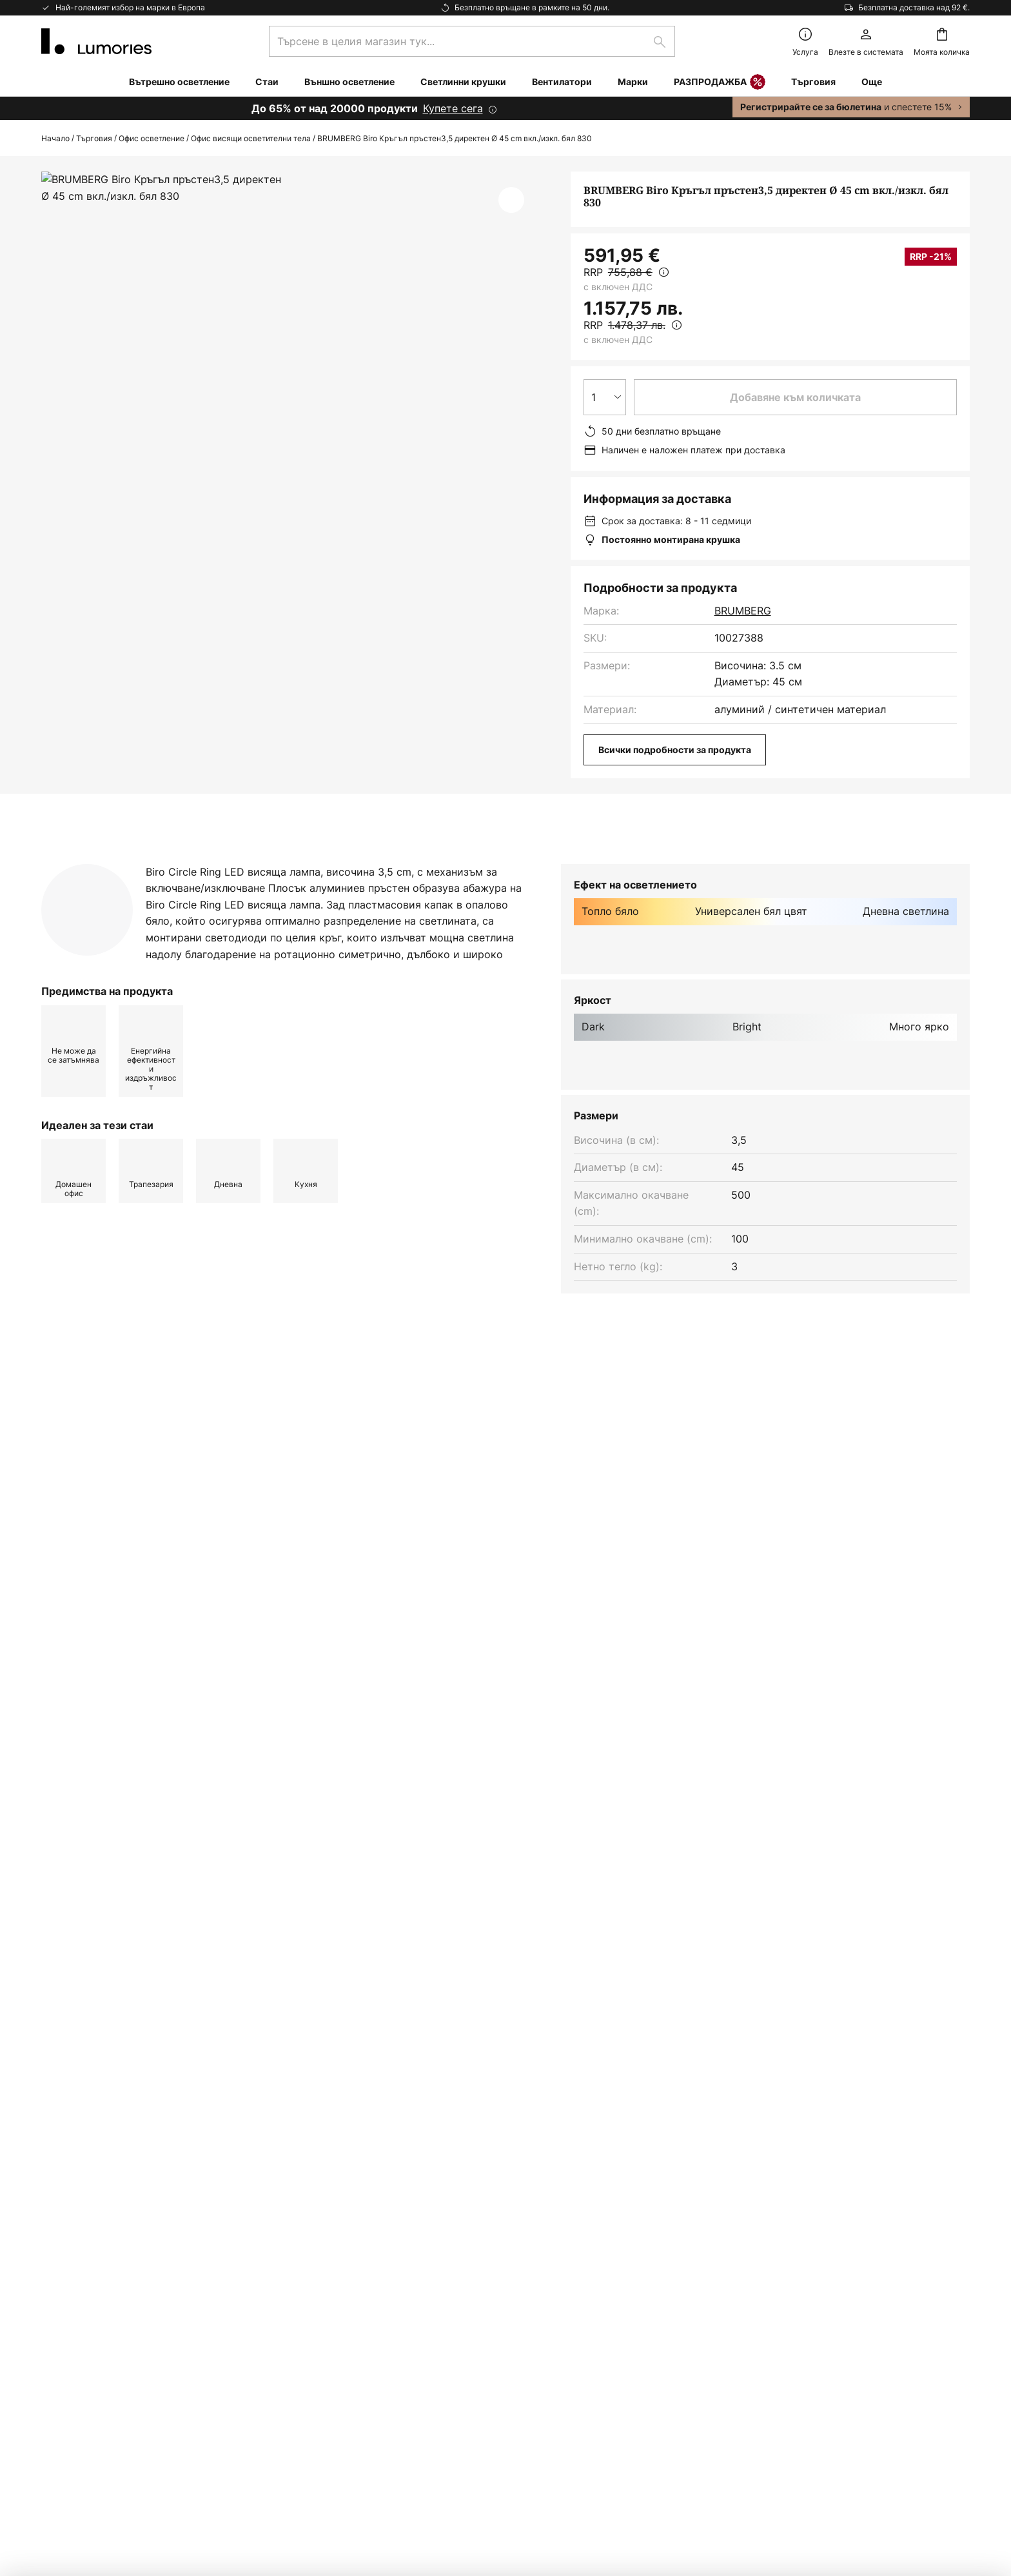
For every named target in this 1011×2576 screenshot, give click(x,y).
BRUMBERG (742, 611)
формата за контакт (428, 2054)
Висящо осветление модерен (254, 1461)
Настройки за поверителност (253, 2484)
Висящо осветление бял (104, 1461)
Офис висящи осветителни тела (251, 138)
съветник (142, 2404)
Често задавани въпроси (105, 2225)
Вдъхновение (74, 2404)
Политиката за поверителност (665, 2054)
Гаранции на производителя (113, 2381)
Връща (58, 2248)
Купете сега (453, 108)
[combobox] (472, 41)
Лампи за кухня (529, 1461)
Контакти (64, 2203)
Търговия (94, 138)
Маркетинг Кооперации (101, 2270)
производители (585, 2086)
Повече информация (308, 863)
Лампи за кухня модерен (406, 1461)
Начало (55, 138)
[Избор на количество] (605, 397)
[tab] (124, 863)
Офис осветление (151, 138)
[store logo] (96, 41)
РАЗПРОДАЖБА (719, 82)
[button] (511, 200)
